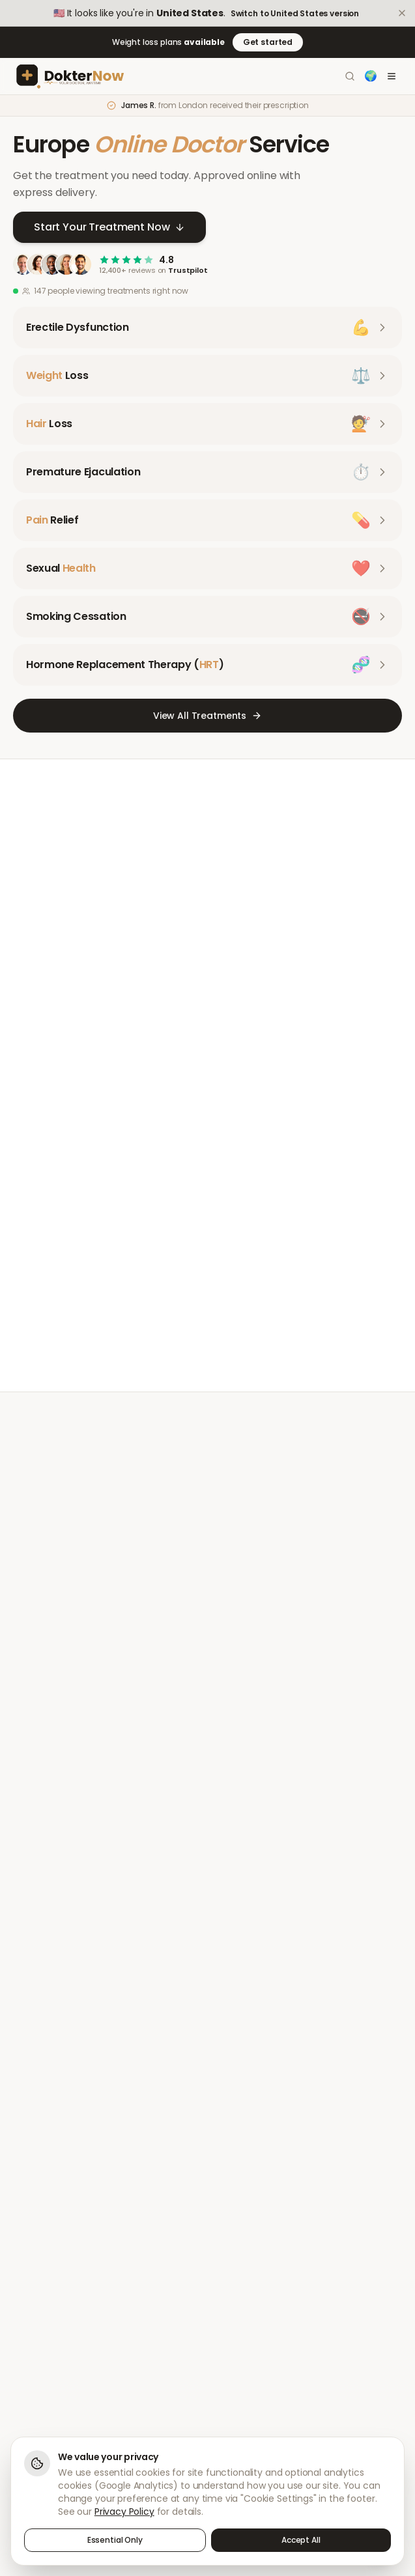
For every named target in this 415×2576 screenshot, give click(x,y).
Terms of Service (256, 2284)
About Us (239, 2107)
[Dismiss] (402, 13)
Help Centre (38, 2261)
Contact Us (36, 2284)
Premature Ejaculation (59, 2175)
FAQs (23, 2306)
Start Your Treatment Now (109, 226)
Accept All (301, 2539)
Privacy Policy (249, 2261)
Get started (268, 42)
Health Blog (244, 2198)
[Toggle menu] (391, 76)
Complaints (245, 2329)
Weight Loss (37, 2130)
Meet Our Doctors (104, 1457)
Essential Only (115, 2539)
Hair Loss (31, 2153)
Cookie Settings (253, 2351)
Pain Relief (34, 2198)
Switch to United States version (295, 13)
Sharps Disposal (254, 2306)
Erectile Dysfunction (53, 2107)
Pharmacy (242, 2175)
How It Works (247, 2130)
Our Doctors (245, 2153)
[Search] (349, 76)
